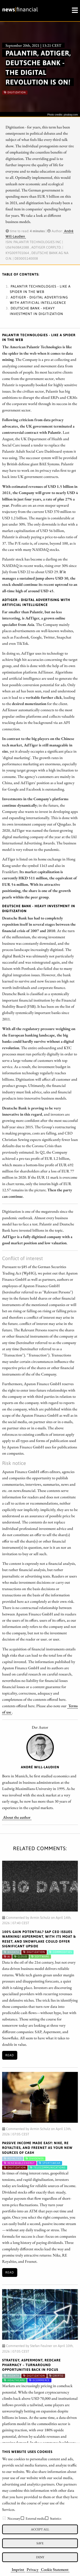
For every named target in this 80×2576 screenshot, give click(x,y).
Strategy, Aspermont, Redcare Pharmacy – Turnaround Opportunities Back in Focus (31, 2365)
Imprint (18, 2569)
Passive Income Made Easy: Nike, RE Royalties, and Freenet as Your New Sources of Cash (37, 2147)
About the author (17, 1817)
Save (40, 2543)
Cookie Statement (54, 2569)
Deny (40, 2557)
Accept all (40, 2529)
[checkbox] (4, 2518)
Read (9, 2055)
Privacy (32, 2569)
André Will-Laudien (40, 1767)
